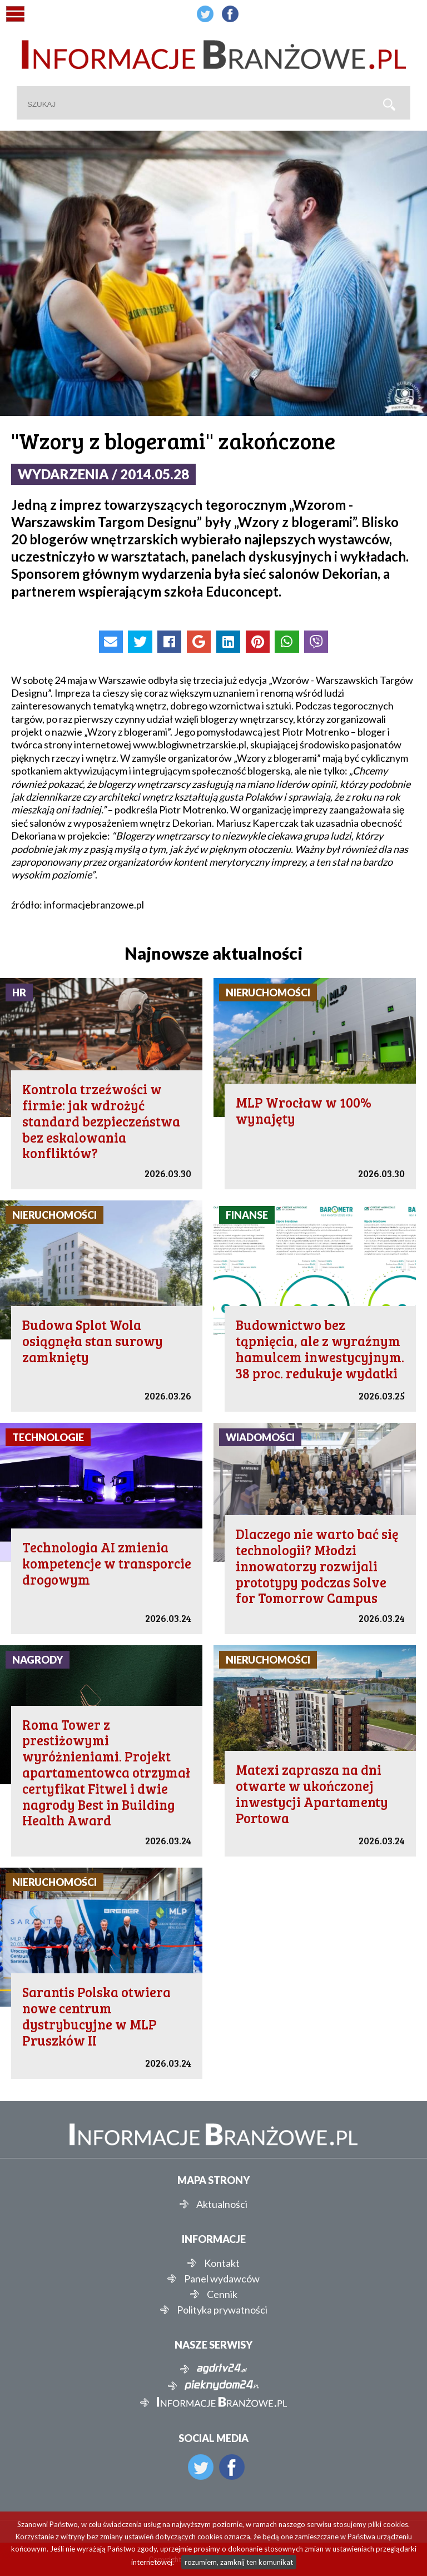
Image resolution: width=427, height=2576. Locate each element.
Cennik (222, 2294)
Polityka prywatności (222, 2310)
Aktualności (221, 2204)
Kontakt (222, 2263)
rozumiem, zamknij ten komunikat (239, 2562)
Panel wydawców (222, 2278)
